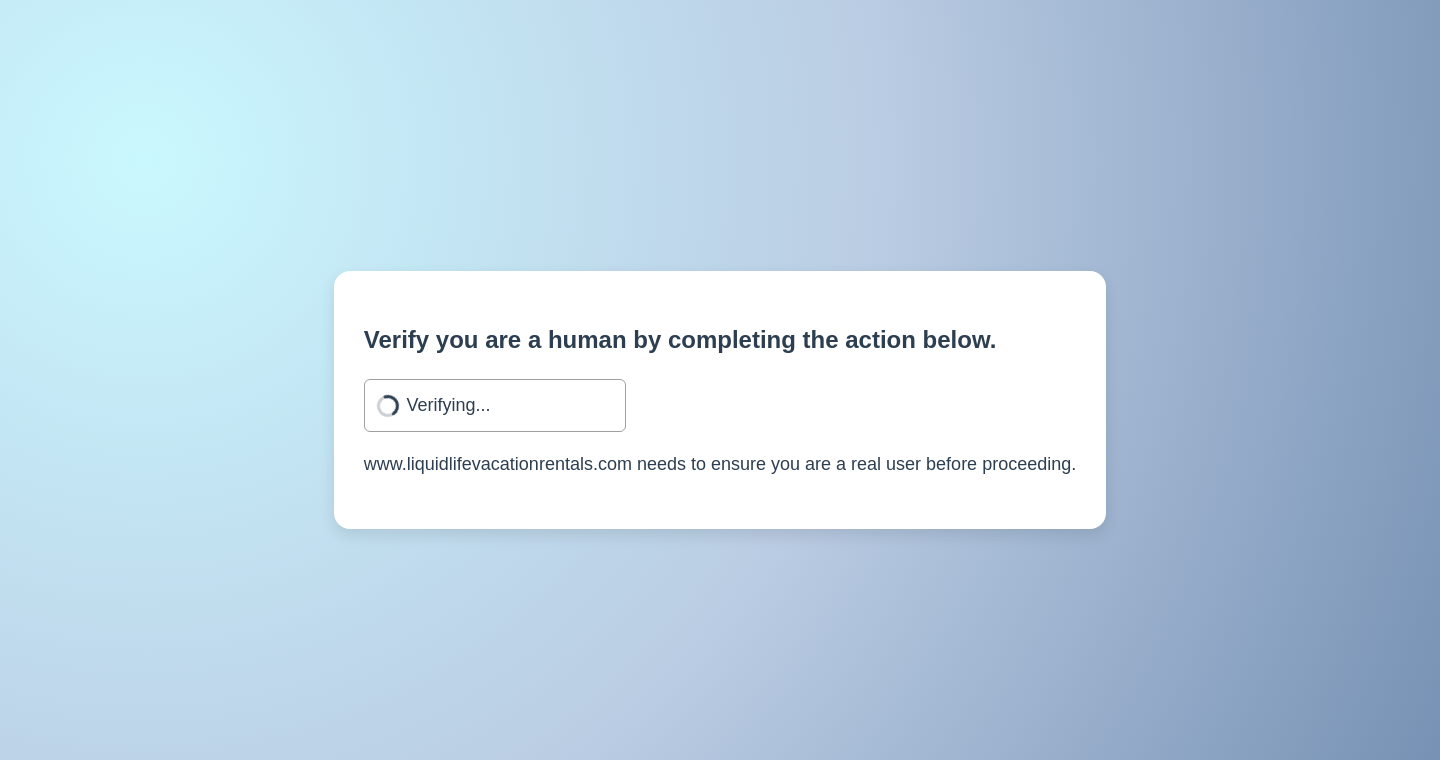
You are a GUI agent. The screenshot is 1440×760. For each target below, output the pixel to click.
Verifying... (448, 405)
